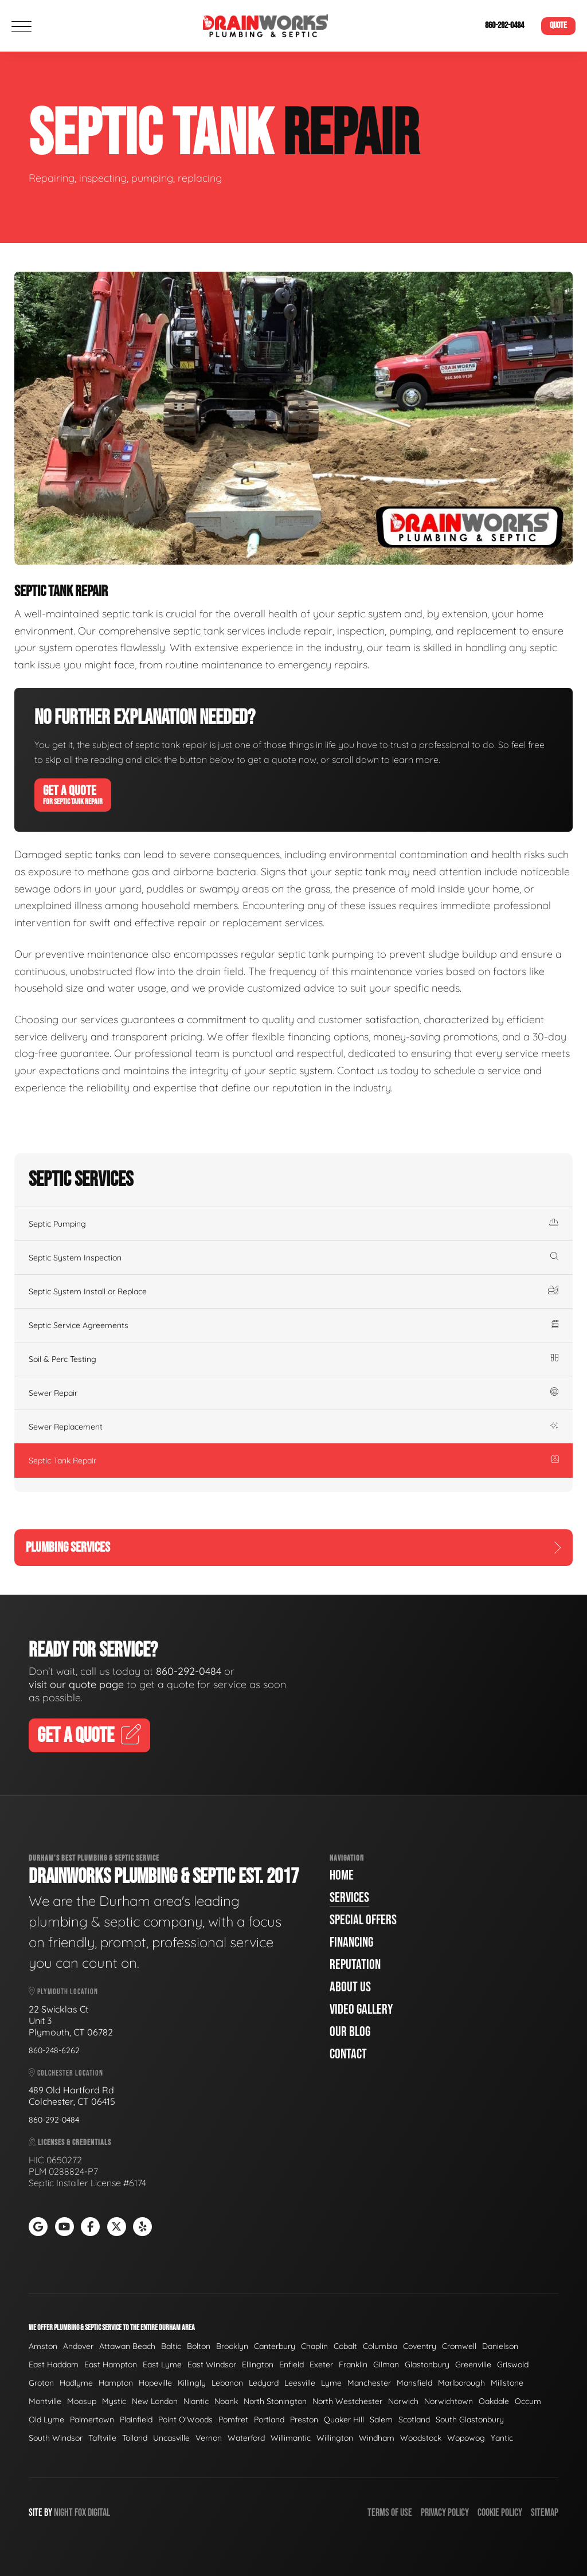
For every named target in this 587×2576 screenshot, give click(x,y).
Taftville (102, 2438)
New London (155, 2401)
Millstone (507, 2383)
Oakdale (494, 2401)
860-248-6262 (54, 2050)
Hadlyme (76, 2383)
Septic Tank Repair (293, 1460)
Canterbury (274, 2346)
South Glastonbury (470, 2419)
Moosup (81, 2401)
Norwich (403, 2401)
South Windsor (56, 2438)
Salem (381, 2419)
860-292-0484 (504, 25)
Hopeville (155, 2383)
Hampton (116, 2383)
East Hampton (110, 2364)
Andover (78, 2346)
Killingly (192, 2383)
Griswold (513, 2364)
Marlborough (461, 2383)
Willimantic (291, 2438)
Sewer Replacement (293, 1427)
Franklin (353, 2364)
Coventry (419, 2346)
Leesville (299, 2383)
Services (349, 1897)
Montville (45, 2401)
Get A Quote (73, 794)
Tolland (134, 2438)
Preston (304, 2419)
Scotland (414, 2419)
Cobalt (345, 2346)
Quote (558, 25)
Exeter (321, 2364)
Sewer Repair (293, 1393)
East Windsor (211, 2364)
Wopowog (466, 2438)
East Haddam (54, 2364)
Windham (376, 2438)
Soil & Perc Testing (293, 1359)
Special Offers (363, 1920)
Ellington (257, 2364)
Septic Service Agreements (293, 1325)
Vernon (208, 2438)
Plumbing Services (293, 1547)
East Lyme (162, 2364)
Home (342, 1875)
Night (63, 2513)
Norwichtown (448, 2401)
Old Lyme (46, 2419)
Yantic (502, 2438)
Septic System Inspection (293, 1257)
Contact (348, 2054)
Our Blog (350, 2031)
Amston (43, 2346)
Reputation (355, 1964)
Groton (41, 2383)
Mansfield (414, 2383)
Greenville (473, 2364)
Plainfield (136, 2419)
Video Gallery (361, 2009)
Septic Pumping (293, 1224)
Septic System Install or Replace (293, 1291)
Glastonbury (427, 2364)
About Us (350, 1987)
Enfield (291, 2364)
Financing (351, 1942)
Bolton (198, 2346)
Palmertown (92, 2419)
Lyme (331, 2383)
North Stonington (275, 2401)
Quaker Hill (344, 2419)
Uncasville (171, 2438)
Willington (334, 2438)
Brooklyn (232, 2346)
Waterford (246, 2438)
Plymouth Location (63, 1991)
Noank (226, 2401)
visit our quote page (76, 1684)
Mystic (114, 2401)
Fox (80, 2513)
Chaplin (314, 2346)
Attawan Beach (127, 2346)
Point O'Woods (185, 2419)
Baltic (171, 2346)
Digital (99, 2513)
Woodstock (420, 2438)
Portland (269, 2419)
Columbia (380, 2346)
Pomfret (233, 2419)
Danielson (500, 2346)
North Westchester (347, 2401)
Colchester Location (66, 2073)
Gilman (386, 2364)
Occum (528, 2401)
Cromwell (459, 2346)
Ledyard (264, 2383)
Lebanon (227, 2383)
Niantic (196, 2401)
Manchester (369, 2383)
